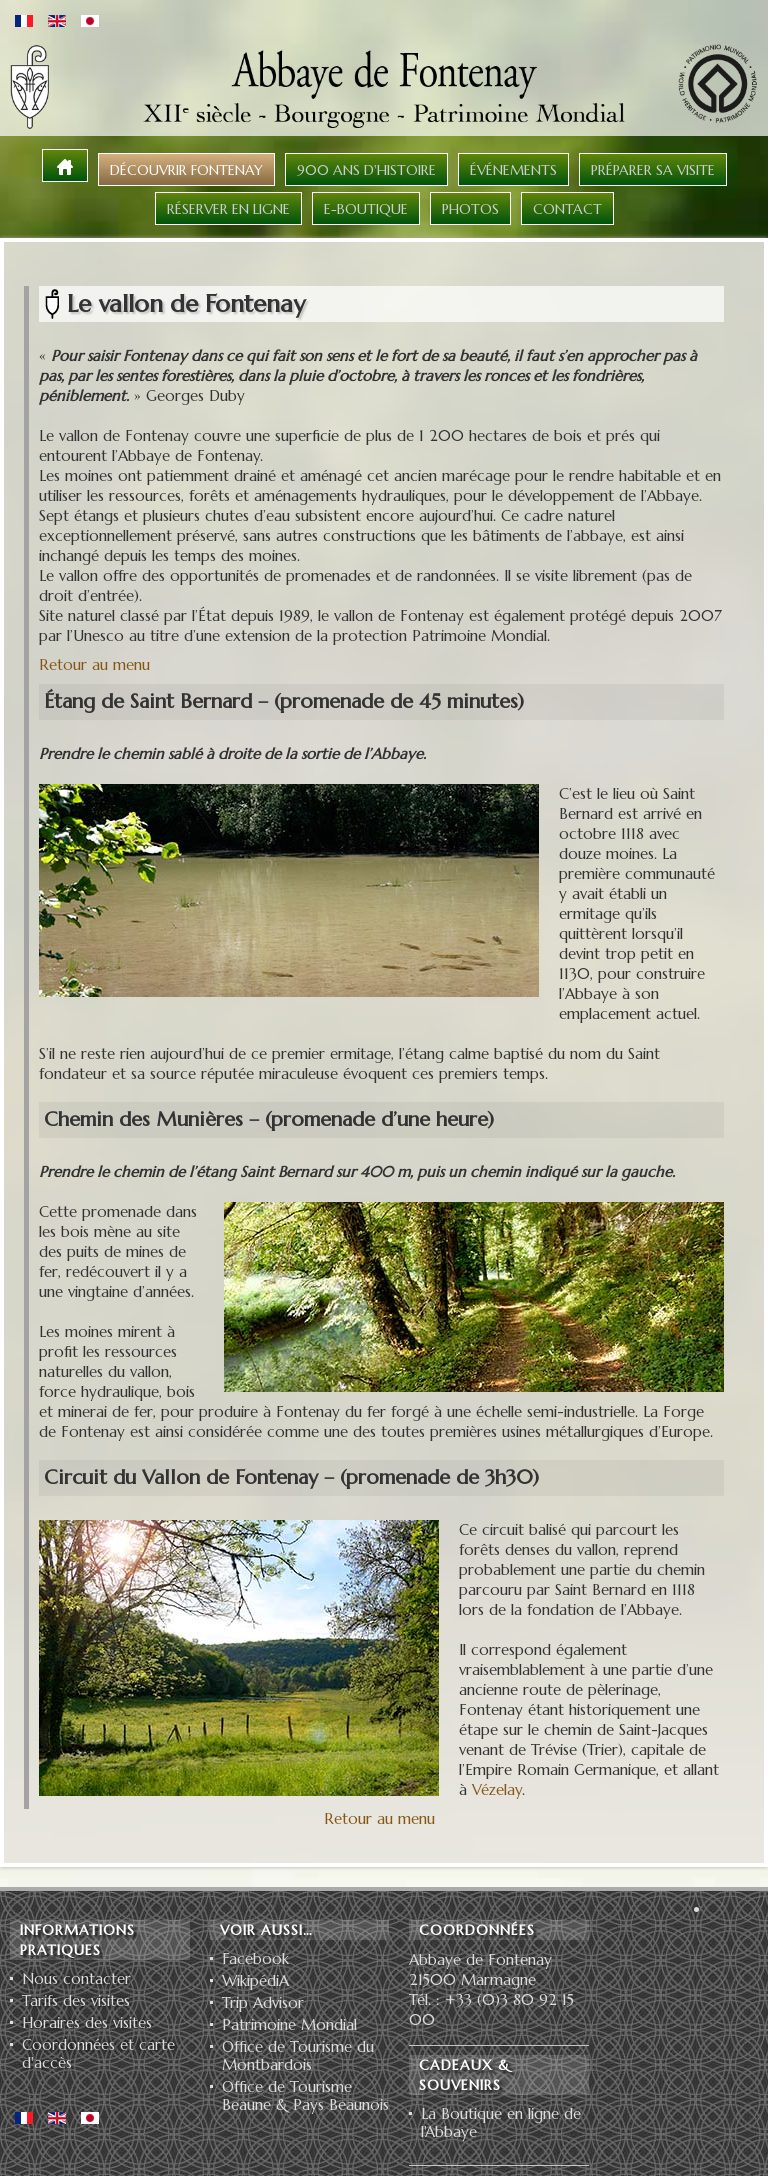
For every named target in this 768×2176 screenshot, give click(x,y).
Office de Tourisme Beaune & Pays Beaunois (305, 2096)
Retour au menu (94, 664)
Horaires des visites (87, 2023)
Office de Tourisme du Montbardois (298, 2056)
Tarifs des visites (76, 2001)
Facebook (255, 1959)
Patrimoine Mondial (289, 2025)
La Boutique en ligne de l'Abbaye (501, 2123)
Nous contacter (76, 1979)
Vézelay (497, 1789)
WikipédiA (255, 1981)
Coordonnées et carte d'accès (98, 2054)
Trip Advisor (263, 2003)
